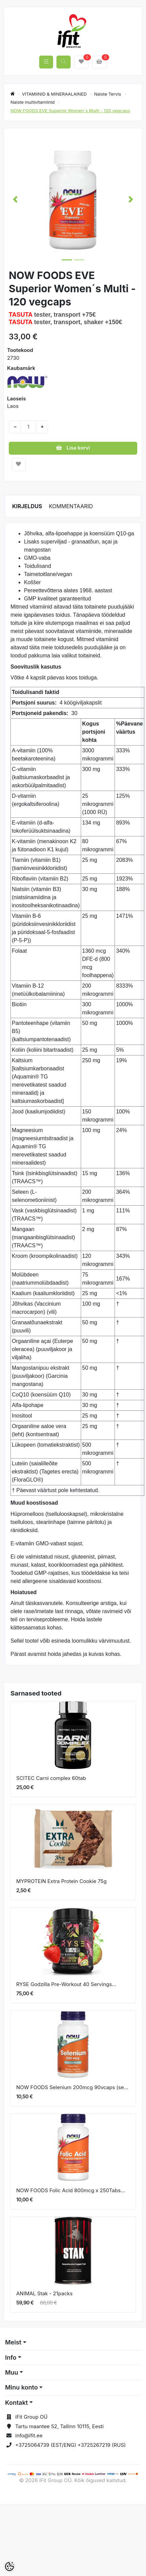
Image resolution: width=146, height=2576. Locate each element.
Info (11, 2357)
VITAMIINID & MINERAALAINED (55, 94)
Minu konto (21, 2387)
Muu (11, 2372)
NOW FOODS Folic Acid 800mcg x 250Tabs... (70, 2190)
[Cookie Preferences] (9, 2566)
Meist (13, 2342)
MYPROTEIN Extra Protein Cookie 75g (61, 1881)
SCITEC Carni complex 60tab (51, 1778)
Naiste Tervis (108, 94)
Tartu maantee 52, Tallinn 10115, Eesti (59, 2426)
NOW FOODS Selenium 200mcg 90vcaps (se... (72, 2087)
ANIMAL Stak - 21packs (44, 2293)
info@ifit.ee (29, 2435)
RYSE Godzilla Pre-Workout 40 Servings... (66, 1984)
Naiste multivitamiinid (33, 102)
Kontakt (16, 2402)
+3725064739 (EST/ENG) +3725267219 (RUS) (70, 2445)
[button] (15, 199)
